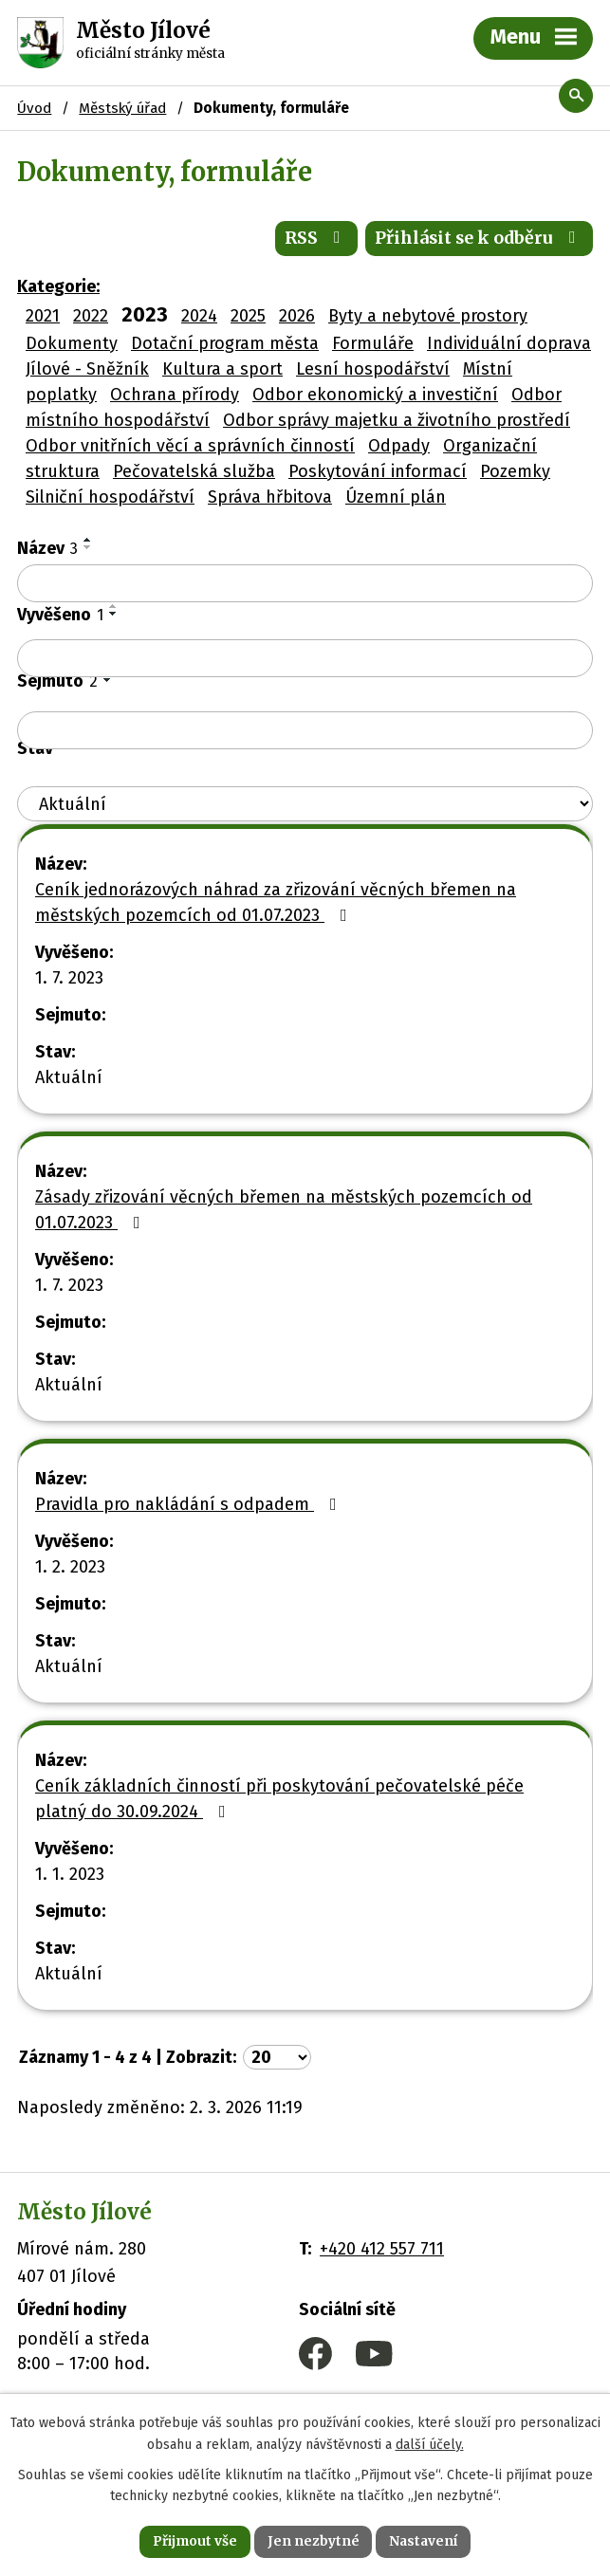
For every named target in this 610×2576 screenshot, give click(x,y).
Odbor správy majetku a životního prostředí (396, 422)
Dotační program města (225, 345)
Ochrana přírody (174, 396)
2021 (43, 317)
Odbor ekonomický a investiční (375, 396)
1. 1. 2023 (69, 1876)
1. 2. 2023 (70, 1568)
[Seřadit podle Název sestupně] (88, 549)
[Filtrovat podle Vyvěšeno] (305, 660)
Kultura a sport (222, 370)
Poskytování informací (377, 473)
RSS (312, 240)
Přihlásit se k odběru (478, 240)
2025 (248, 317)
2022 (90, 317)
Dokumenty (72, 345)
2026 (297, 317)
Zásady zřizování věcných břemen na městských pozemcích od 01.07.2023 (283, 1211)
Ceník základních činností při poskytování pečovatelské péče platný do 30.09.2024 (279, 1800)
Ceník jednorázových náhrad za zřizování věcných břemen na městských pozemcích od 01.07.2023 (275, 904)
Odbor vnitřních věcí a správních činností (190, 447)
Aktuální (68, 1079)
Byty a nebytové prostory (427, 317)
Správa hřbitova (270, 498)
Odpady (399, 447)
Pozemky (515, 473)
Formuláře (373, 345)
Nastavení (425, 2540)
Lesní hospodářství (373, 370)
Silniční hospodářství (110, 498)
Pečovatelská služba (194, 473)
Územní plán (395, 498)
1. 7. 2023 (69, 979)
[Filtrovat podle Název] (305, 585)
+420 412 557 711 (382, 2250)
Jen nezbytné (314, 2540)
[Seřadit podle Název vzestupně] (88, 541)
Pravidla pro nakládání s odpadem (189, 1506)
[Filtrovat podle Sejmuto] (305, 732)
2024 (199, 317)
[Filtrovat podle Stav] (305, 805)
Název (47, 550)
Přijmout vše (194, 2540)
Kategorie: (58, 288)
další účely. (430, 2444)
